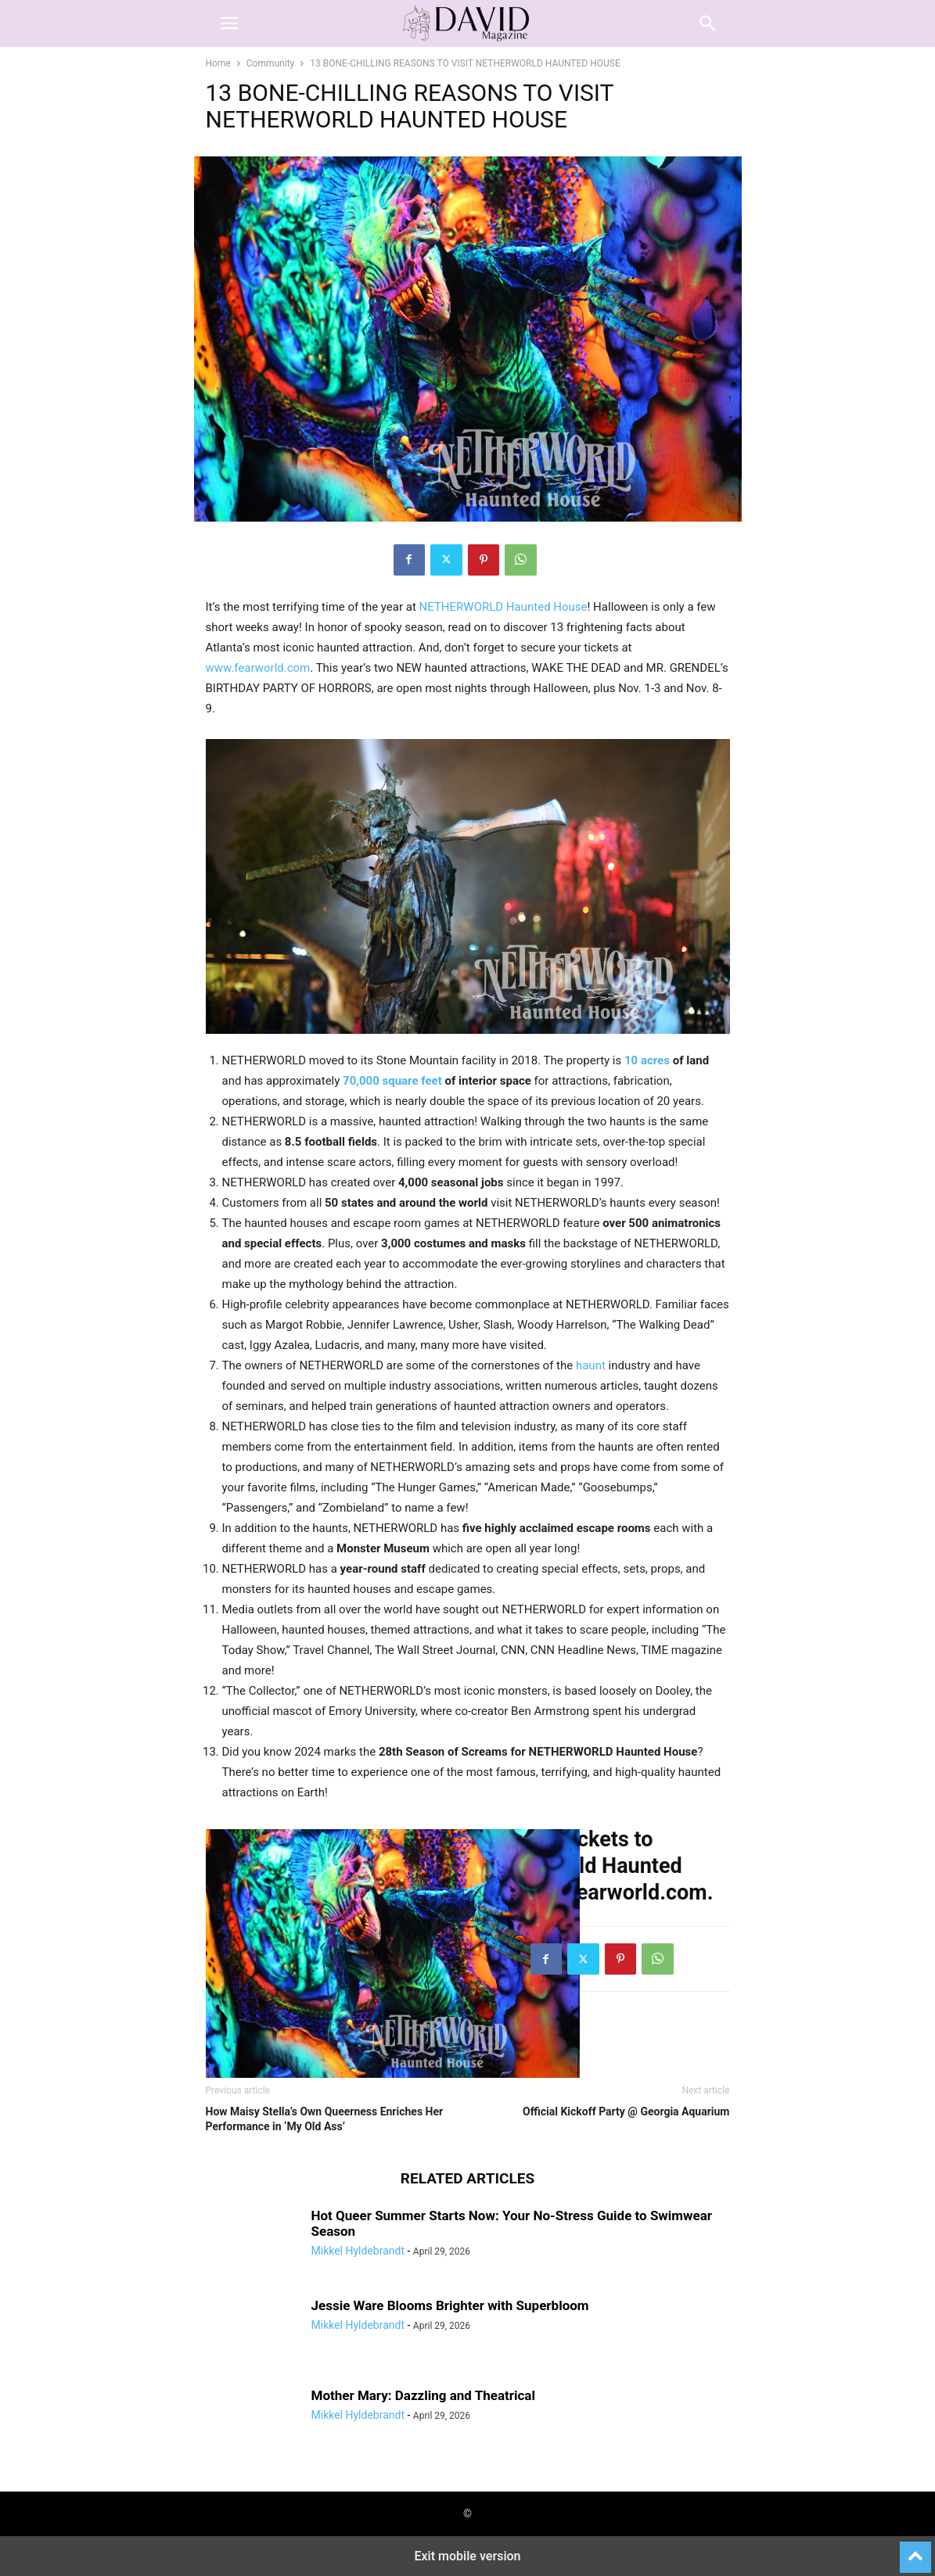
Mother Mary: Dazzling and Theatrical (423, 2395)
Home (218, 63)
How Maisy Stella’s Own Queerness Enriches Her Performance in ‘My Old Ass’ (325, 2119)
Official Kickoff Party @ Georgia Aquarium (626, 2111)
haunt (591, 1365)
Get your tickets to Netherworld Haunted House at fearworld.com (593, 1866)
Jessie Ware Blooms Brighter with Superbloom (450, 2305)
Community (270, 63)
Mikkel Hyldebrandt (358, 2250)
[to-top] (915, 2550)
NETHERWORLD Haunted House (503, 607)
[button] (229, 23)
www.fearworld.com (258, 668)
